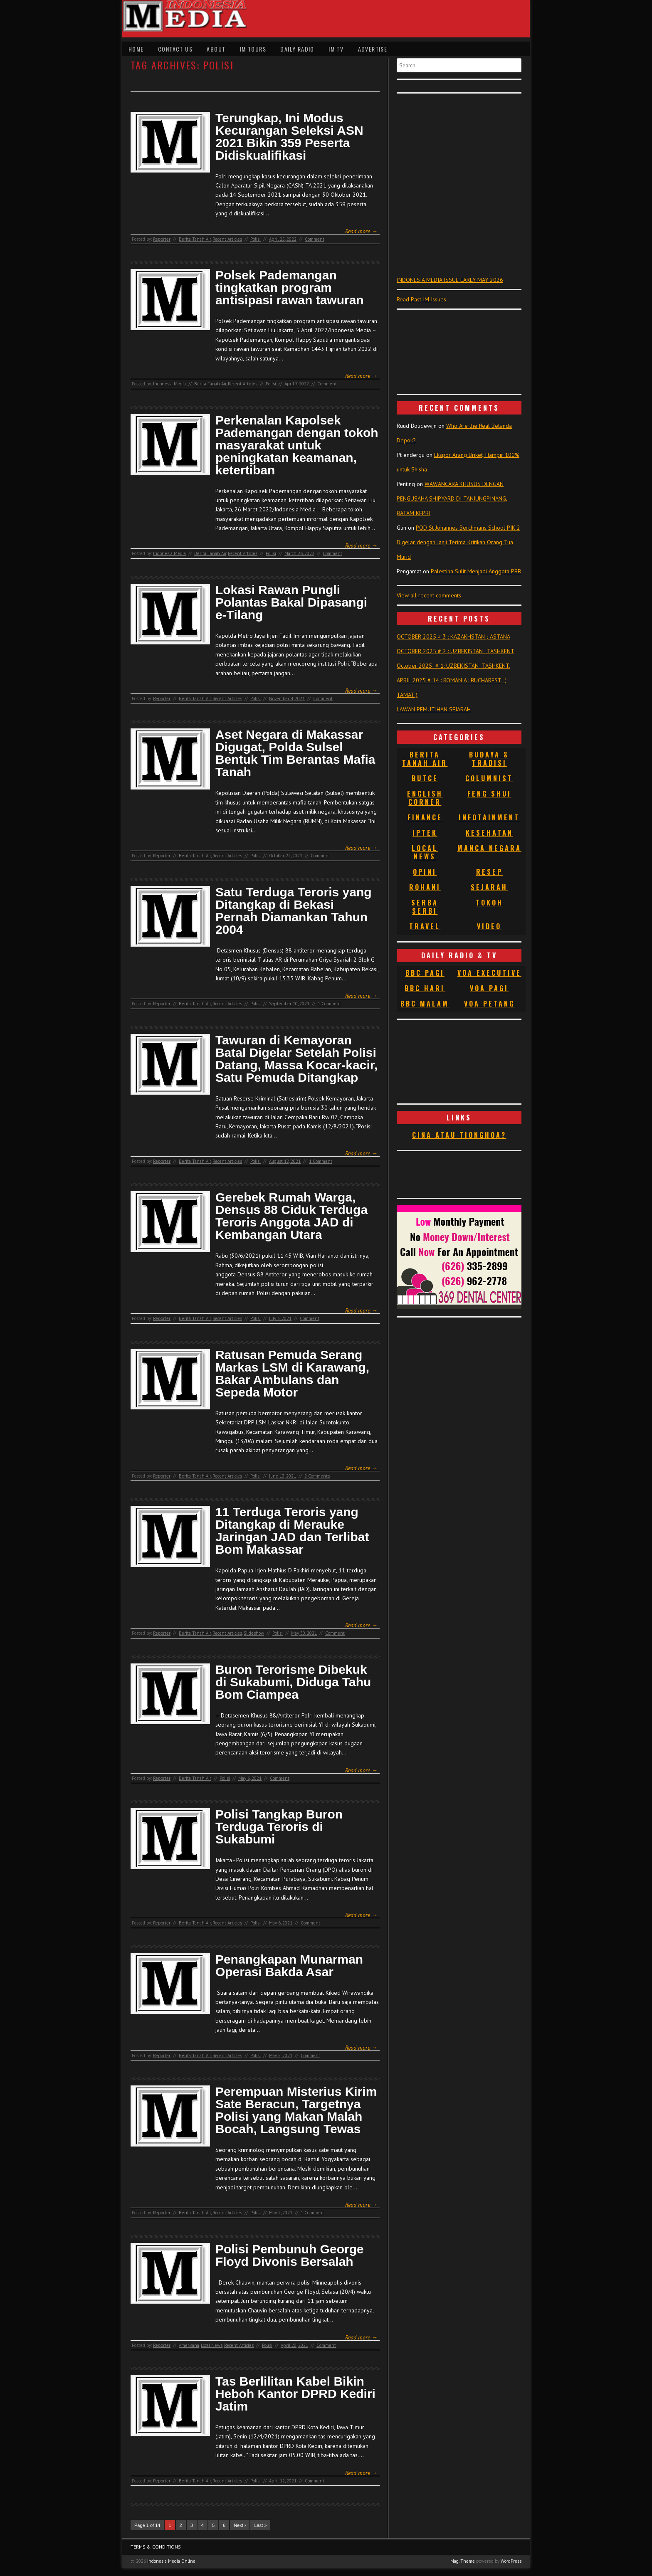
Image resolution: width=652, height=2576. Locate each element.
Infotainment (489, 817)
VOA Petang (489, 1004)
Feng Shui (489, 794)
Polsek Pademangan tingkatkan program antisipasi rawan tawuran (289, 287)
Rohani (425, 887)
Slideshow (254, 1633)
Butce (425, 778)
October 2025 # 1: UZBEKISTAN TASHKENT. (453, 665)
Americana (189, 2345)
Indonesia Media (169, 384)
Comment (314, 239)
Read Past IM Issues (421, 299)
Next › (240, 2525)
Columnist (489, 778)
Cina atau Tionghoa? (459, 1135)
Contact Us (175, 48)
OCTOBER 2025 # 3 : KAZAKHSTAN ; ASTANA (453, 636)
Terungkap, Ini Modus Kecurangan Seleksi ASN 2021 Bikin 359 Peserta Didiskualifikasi (289, 137)
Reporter (161, 239)
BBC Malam (424, 1004)
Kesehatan (489, 833)
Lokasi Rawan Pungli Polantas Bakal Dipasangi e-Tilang (291, 602)
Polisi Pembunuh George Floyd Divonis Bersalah (289, 2255)
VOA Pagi (489, 988)
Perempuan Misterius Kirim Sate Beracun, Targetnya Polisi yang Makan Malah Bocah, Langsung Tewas (296, 2110)
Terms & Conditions (156, 2547)
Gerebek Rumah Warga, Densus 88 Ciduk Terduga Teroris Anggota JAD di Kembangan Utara (291, 1216)
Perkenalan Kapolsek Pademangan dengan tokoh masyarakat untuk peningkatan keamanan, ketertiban (296, 445)
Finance (425, 817)
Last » (260, 2525)
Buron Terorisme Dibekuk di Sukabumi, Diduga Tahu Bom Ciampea (293, 1682)
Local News (211, 2345)
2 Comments (317, 1476)
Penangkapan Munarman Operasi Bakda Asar (289, 1965)
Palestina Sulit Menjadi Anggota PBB (476, 571)
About (216, 48)
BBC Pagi (425, 973)
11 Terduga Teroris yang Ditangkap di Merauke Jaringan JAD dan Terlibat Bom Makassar (292, 1531)
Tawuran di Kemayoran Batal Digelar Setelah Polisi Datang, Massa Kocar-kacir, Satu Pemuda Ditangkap (296, 1059)
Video (489, 926)
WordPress (511, 2561)
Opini (425, 872)
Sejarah (489, 887)
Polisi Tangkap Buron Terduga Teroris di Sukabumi (279, 1827)
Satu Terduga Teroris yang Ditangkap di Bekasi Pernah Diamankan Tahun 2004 (293, 911)
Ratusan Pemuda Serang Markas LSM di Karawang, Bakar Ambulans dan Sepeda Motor (292, 1374)
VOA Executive (489, 973)
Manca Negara (489, 848)
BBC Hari (425, 988)
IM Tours (253, 48)
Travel (424, 926)
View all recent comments (429, 595)
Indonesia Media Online (171, 2561)
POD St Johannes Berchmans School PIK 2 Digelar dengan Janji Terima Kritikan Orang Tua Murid (458, 542)
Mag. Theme (462, 2561)
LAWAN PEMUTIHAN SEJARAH (434, 709)
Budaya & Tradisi (489, 759)
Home (136, 48)
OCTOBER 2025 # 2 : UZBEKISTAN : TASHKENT (455, 651)
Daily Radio (297, 48)
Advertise (373, 48)
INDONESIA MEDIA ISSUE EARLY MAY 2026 (450, 280)
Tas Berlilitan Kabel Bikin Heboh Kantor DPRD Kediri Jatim (295, 2394)
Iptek (424, 833)
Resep (489, 872)
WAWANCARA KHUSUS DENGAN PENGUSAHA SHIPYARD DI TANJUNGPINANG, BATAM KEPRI (452, 498)
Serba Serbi (424, 907)
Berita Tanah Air (195, 239)
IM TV (335, 48)
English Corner (425, 798)
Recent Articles (227, 239)
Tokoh (489, 903)
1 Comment (329, 1004)
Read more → (361, 231)
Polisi (255, 239)
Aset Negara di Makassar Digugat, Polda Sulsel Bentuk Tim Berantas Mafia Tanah (295, 753)
